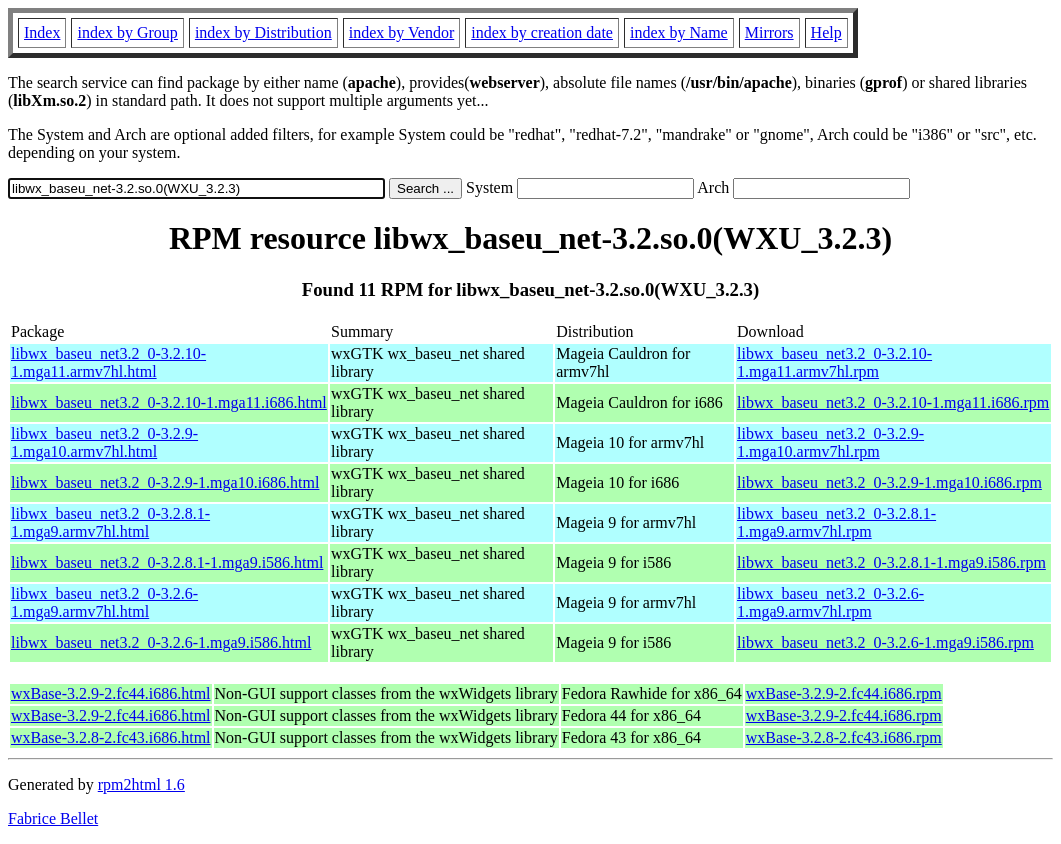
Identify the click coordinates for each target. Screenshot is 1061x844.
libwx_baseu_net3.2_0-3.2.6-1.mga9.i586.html (161, 642)
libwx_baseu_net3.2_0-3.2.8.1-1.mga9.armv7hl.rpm (836, 522)
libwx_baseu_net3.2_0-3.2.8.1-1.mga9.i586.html (167, 562)
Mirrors (769, 32)
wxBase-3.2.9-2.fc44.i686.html (111, 693)
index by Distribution (263, 32)
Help (826, 32)
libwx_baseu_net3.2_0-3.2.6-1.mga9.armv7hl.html (104, 602)
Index (42, 32)
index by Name (679, 32)
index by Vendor (401, 32)
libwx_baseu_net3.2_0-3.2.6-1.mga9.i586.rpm (885, 642)
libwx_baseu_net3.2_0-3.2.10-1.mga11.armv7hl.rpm (834, 362)
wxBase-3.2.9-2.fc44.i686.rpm (844, 693)
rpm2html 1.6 (141, 784)
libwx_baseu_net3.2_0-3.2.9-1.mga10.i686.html (165, 482)
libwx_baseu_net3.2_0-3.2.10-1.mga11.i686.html (169, 402)
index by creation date (542, 32)
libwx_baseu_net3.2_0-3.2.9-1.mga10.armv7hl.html (104, 442)
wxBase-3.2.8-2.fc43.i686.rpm (844, 737)
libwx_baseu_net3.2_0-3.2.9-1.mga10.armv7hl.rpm (830, 442)
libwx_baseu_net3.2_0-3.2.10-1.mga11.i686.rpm (893, 402)
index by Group (127, 32)
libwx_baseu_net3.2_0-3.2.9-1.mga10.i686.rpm (889, 482)
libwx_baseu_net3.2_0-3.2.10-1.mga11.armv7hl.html (108, 362)
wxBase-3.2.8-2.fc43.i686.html (111, 737)
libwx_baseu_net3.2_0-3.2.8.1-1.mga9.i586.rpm (891, 562)
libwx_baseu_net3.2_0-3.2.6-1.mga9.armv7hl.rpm (830, 602)
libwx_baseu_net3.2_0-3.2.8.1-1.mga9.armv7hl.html (110, 522)
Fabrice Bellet (53, 818)
